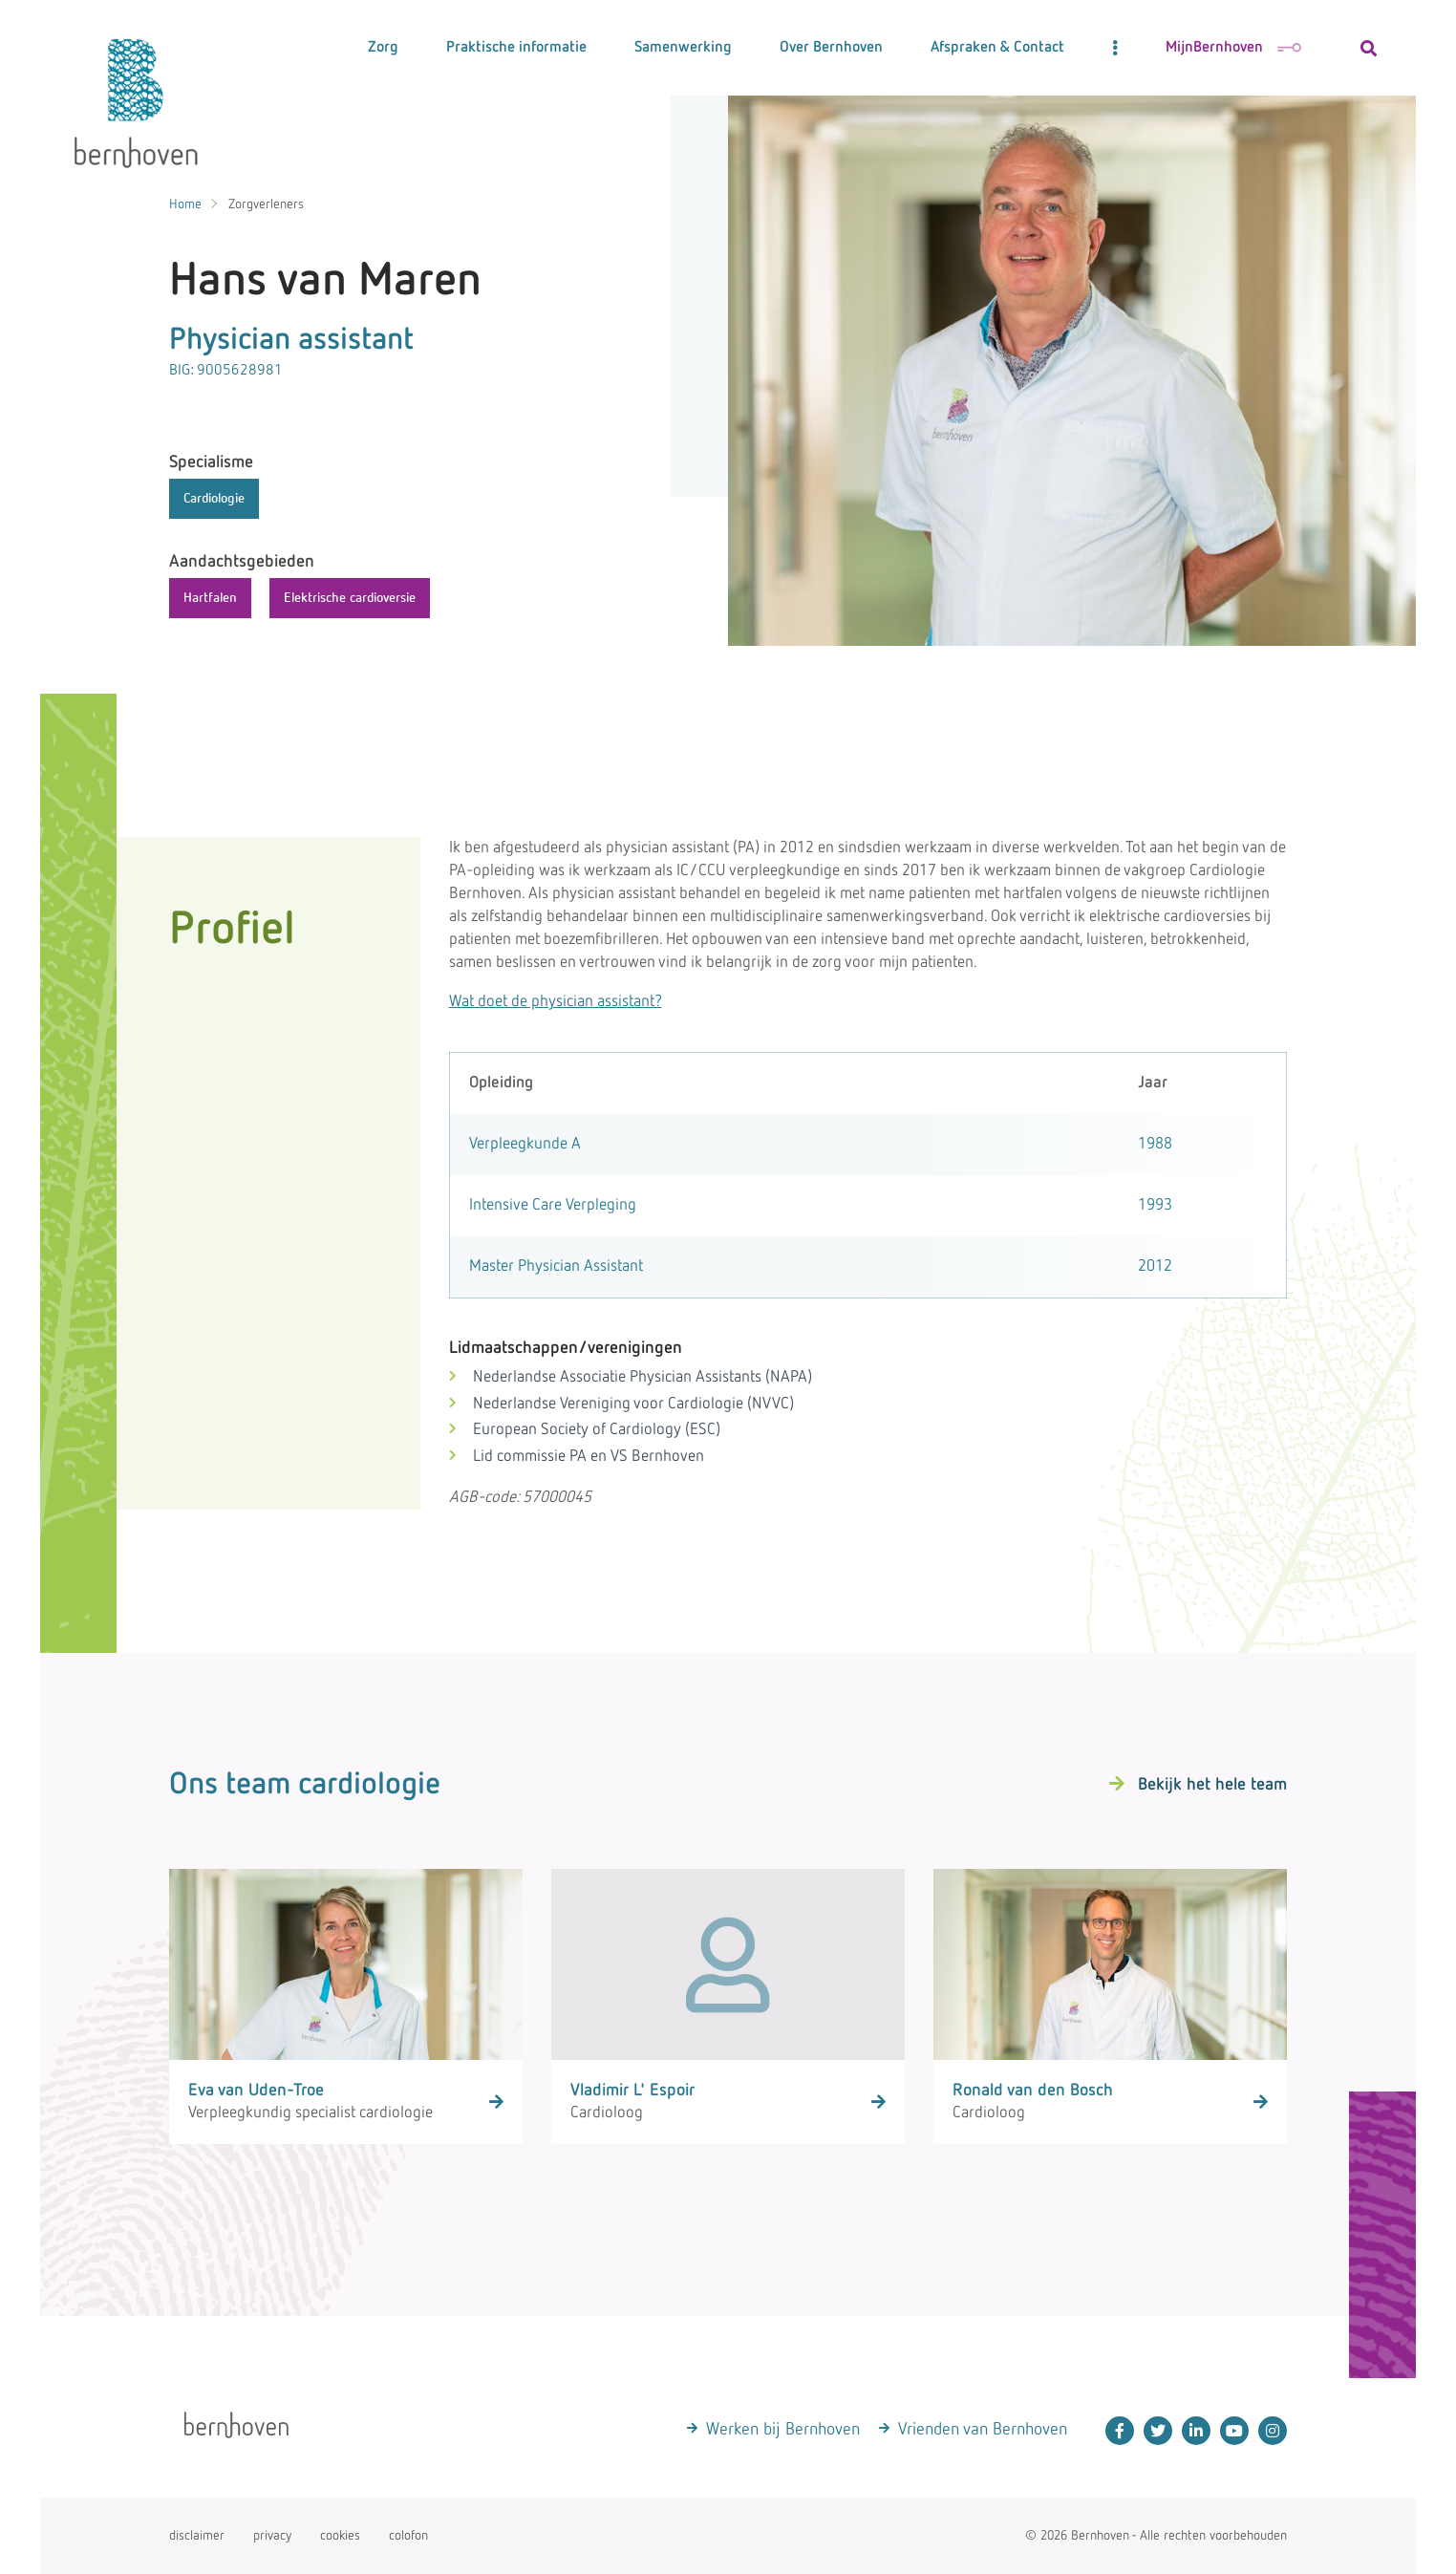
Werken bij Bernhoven (783, 2429)
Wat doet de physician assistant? (555, 1002)
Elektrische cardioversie (350, 598)
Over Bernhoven (831, 47)
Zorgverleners (266, 204)
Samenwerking (683, 47)
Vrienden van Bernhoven (982, 2429)
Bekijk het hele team (1212, 1784)
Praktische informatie (516, 47)
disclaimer (197, 2535)
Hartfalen (210, 598)
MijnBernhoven (1233, 47)
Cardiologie (214, 498)
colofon (408, 2535)
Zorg (383, 47)
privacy (272, 2535)
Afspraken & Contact (997, 47)
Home (185, 204)
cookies (340, 2535)
